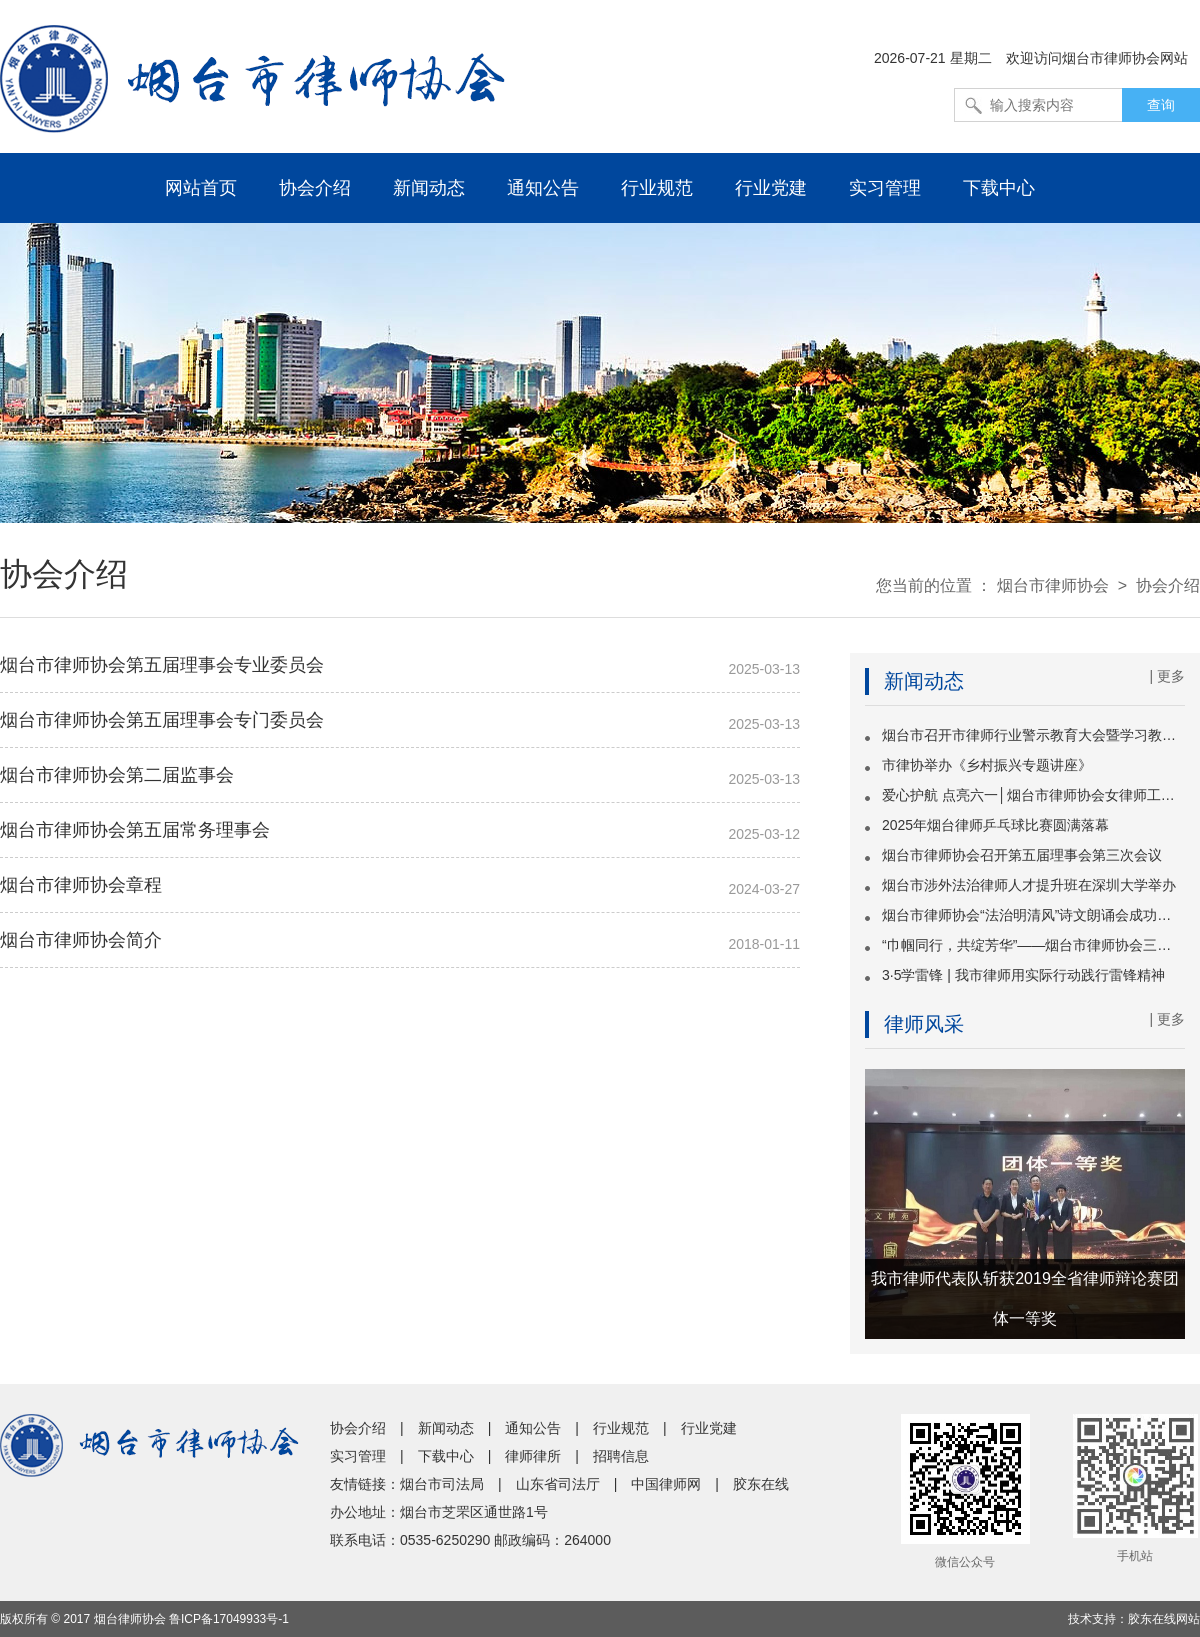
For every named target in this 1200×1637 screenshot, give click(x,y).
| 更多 (1167, 676)
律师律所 (533, 1456)
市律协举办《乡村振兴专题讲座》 (987, 765)
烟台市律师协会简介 (81, 940)
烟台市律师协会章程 (81, 885)
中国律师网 (666, 1484)
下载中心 (999, 188)
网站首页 (201, 188)
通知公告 (543, 188)
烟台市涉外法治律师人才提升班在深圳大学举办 (1029, 885)
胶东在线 (761, 1484)
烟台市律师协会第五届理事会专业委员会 (162, 665)
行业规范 (657, 188)
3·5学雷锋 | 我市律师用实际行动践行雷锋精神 (1023, 975)
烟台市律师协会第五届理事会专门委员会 (162, 720)
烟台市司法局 (442, 1484)
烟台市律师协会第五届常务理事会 (135, 830)
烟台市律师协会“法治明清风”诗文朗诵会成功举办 (1033, 915)
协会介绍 (315, 188)
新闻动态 (429, 188)
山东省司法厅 (558, 1484)
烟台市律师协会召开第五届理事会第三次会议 (1022, 855)
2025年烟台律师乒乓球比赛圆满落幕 (995, 825)
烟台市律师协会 (1053, 585)
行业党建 (771, 188)
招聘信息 (621, 1456)
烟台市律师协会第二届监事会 (117, 775)
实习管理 (885, 188)
